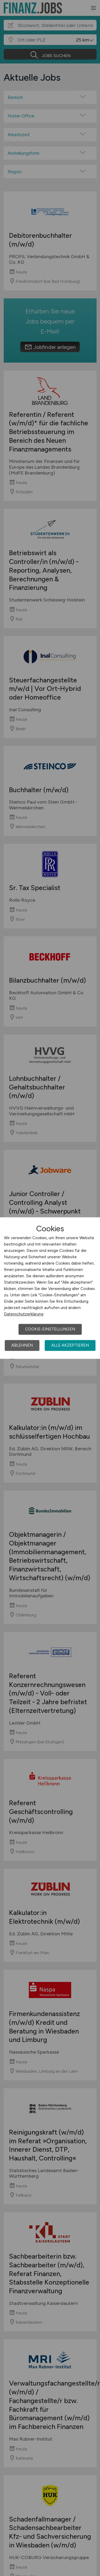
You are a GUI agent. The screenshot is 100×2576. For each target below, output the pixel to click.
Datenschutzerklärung (23, 1314)
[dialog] (50, 1288)
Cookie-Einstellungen (50, 1329)
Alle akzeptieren (70, 1345)
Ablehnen (22, 1345)
